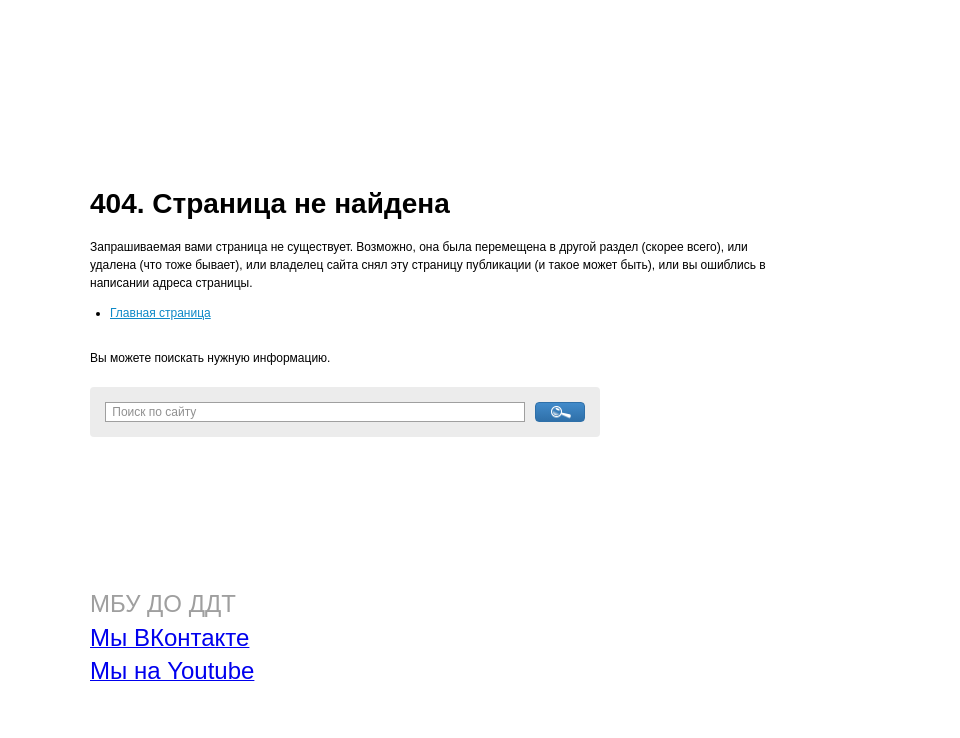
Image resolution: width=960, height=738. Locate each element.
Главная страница (160, 313)
